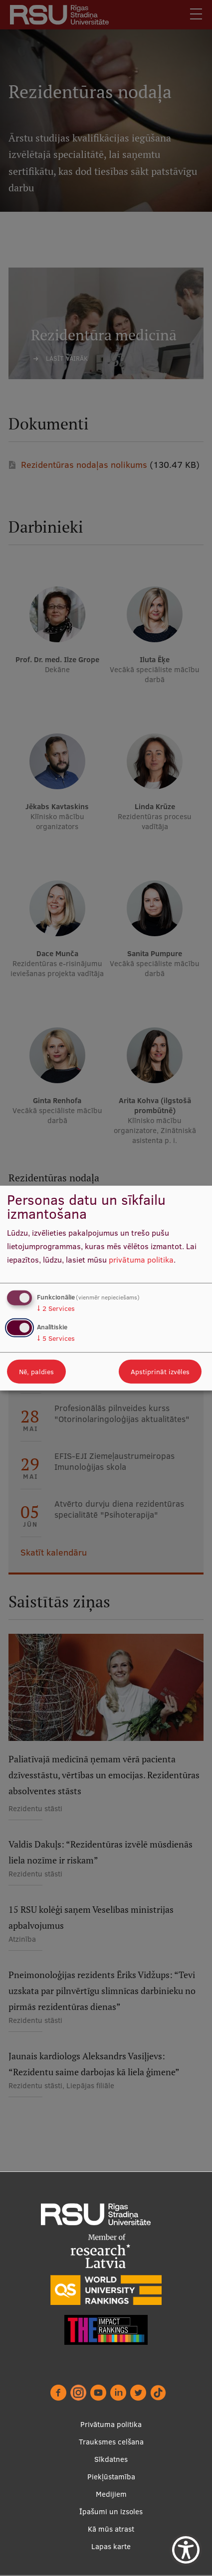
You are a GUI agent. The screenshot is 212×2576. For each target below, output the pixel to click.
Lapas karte (111, 2546)
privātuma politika (141, 1259)
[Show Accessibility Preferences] (186, 2550)
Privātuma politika (111, 2424)
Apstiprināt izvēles (160, 1371)
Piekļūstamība (111, 2476)
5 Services (56, 1338)
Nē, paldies (36, 1371)
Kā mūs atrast (111, 2529)
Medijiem (111, 2494)
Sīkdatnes (111, 2459)
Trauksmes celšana (111, 2441)
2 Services (56, 1308)
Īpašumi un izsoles (111, 2511)
